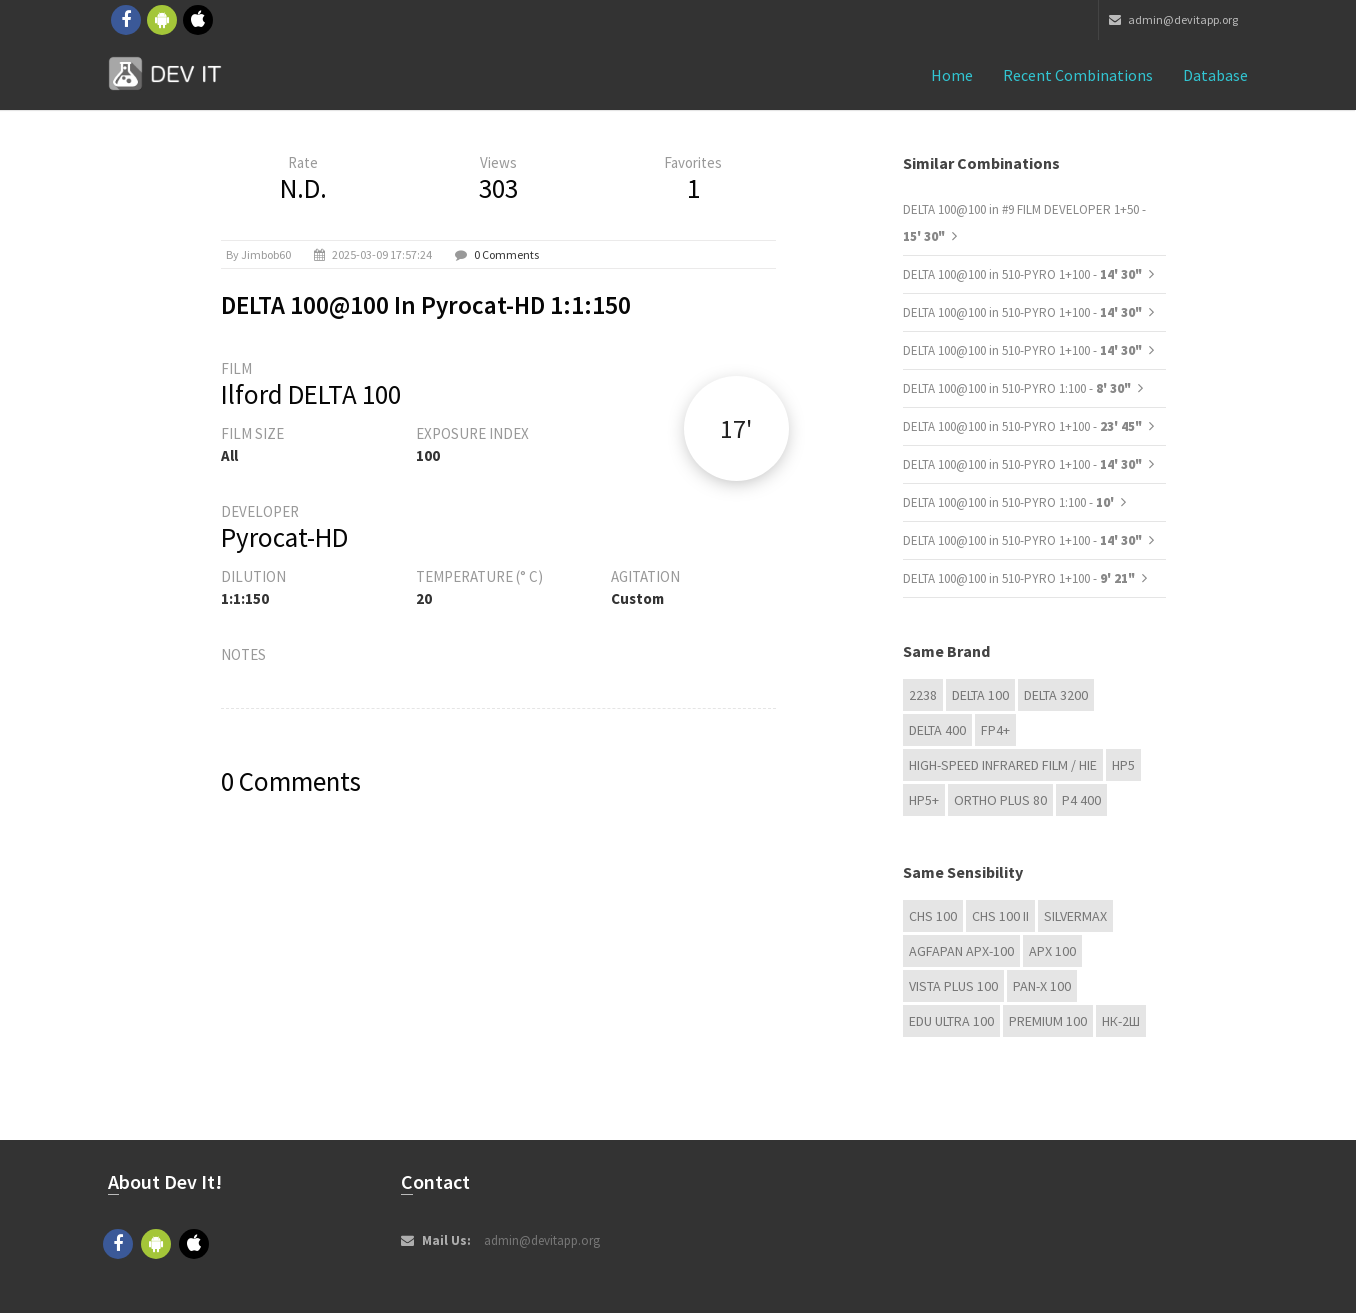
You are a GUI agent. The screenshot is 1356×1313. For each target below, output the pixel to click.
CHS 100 (933, 916)
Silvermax (1075, 916)
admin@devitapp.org (1173, 19)
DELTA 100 (980, 695)
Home (952, 75)
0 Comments (506, 254)
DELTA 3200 (1056, 695)
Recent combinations (1078, 75)
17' (736, 428)
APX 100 (1052, 951)
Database (1215, 75)
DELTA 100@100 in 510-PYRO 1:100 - (1017, 388)
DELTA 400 (937, 730)
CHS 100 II (1000, 916)
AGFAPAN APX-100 (961, 951)
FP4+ (995, 730)
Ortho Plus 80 (1000, 800)
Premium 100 (1048, 1021)
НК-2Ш (1121, 1021)
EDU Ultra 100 (951, 1021)
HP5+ (924, 800)
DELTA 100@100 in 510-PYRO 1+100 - (1022, 274)
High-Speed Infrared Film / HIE (1003, 765)
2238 (923, 695)
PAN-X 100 (1042, 986)
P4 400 (1081, 800)
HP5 (1123, 765)
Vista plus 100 (953, 986)
